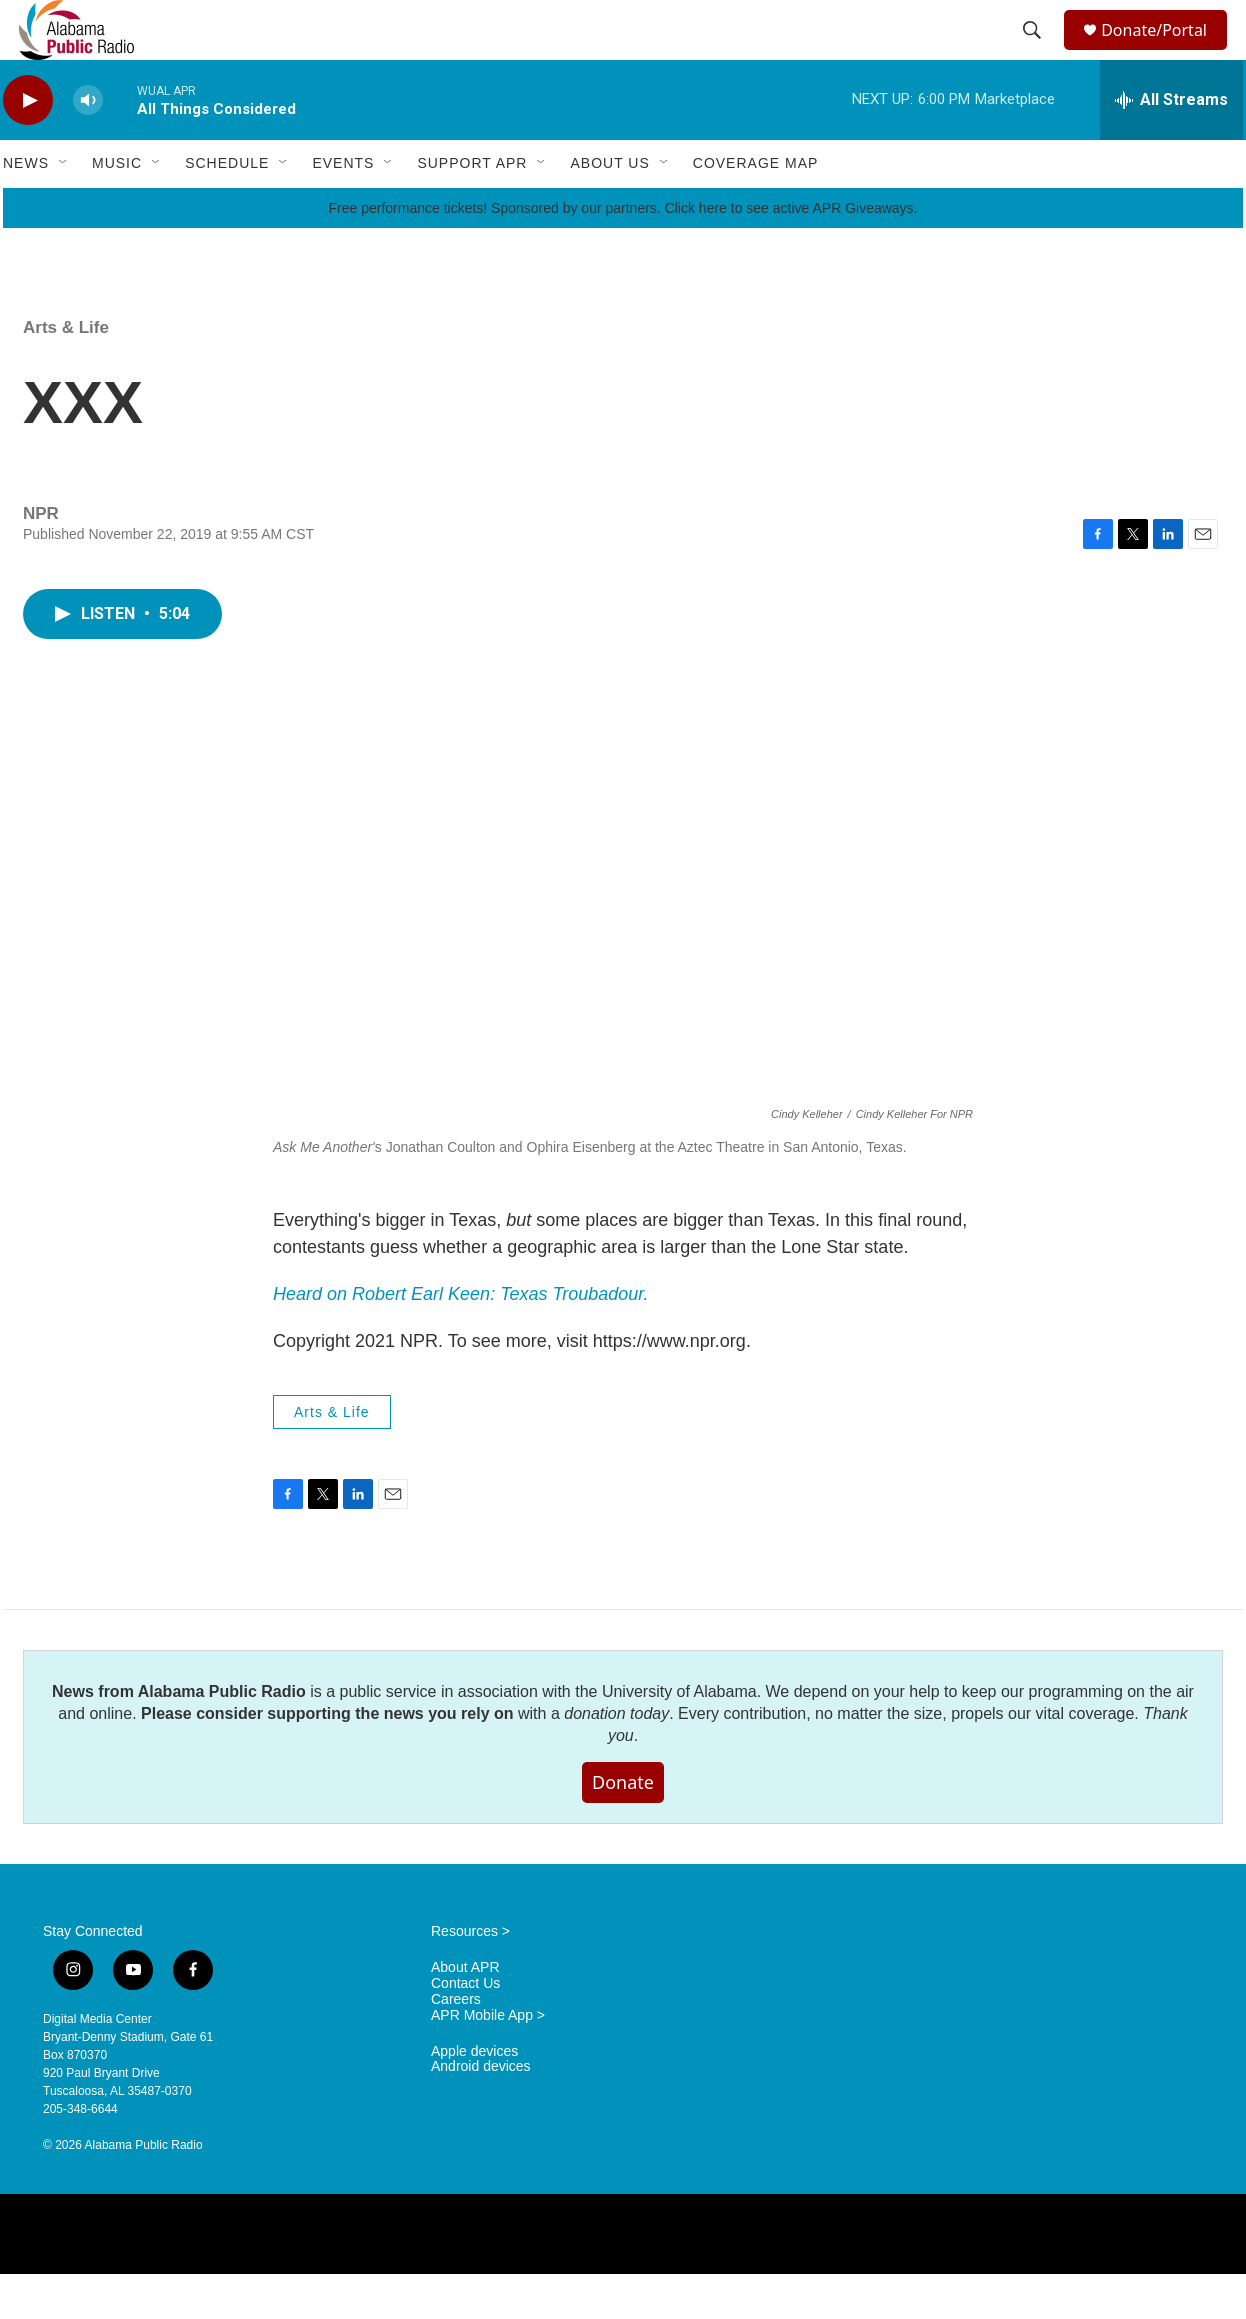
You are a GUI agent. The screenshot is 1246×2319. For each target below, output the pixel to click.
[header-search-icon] (1035, 53)
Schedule (227, 208)
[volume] (88, 145)
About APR (465, 2012)
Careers (456, 2044)
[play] (28, 145)
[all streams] (1171, 145)
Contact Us (465, 2028)
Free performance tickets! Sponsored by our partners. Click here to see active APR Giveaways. (622, 253)
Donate (623, 1827)
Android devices (481, 2111)
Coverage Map (756, 208)
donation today (616, 1758)
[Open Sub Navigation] (64, 208)
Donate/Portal (1163, 52)
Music (117, 208)
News (26, 208)
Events (343, 208)
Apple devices (474, 2096)
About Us (609, 208)
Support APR (472, 208)
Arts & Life (66, 372)
